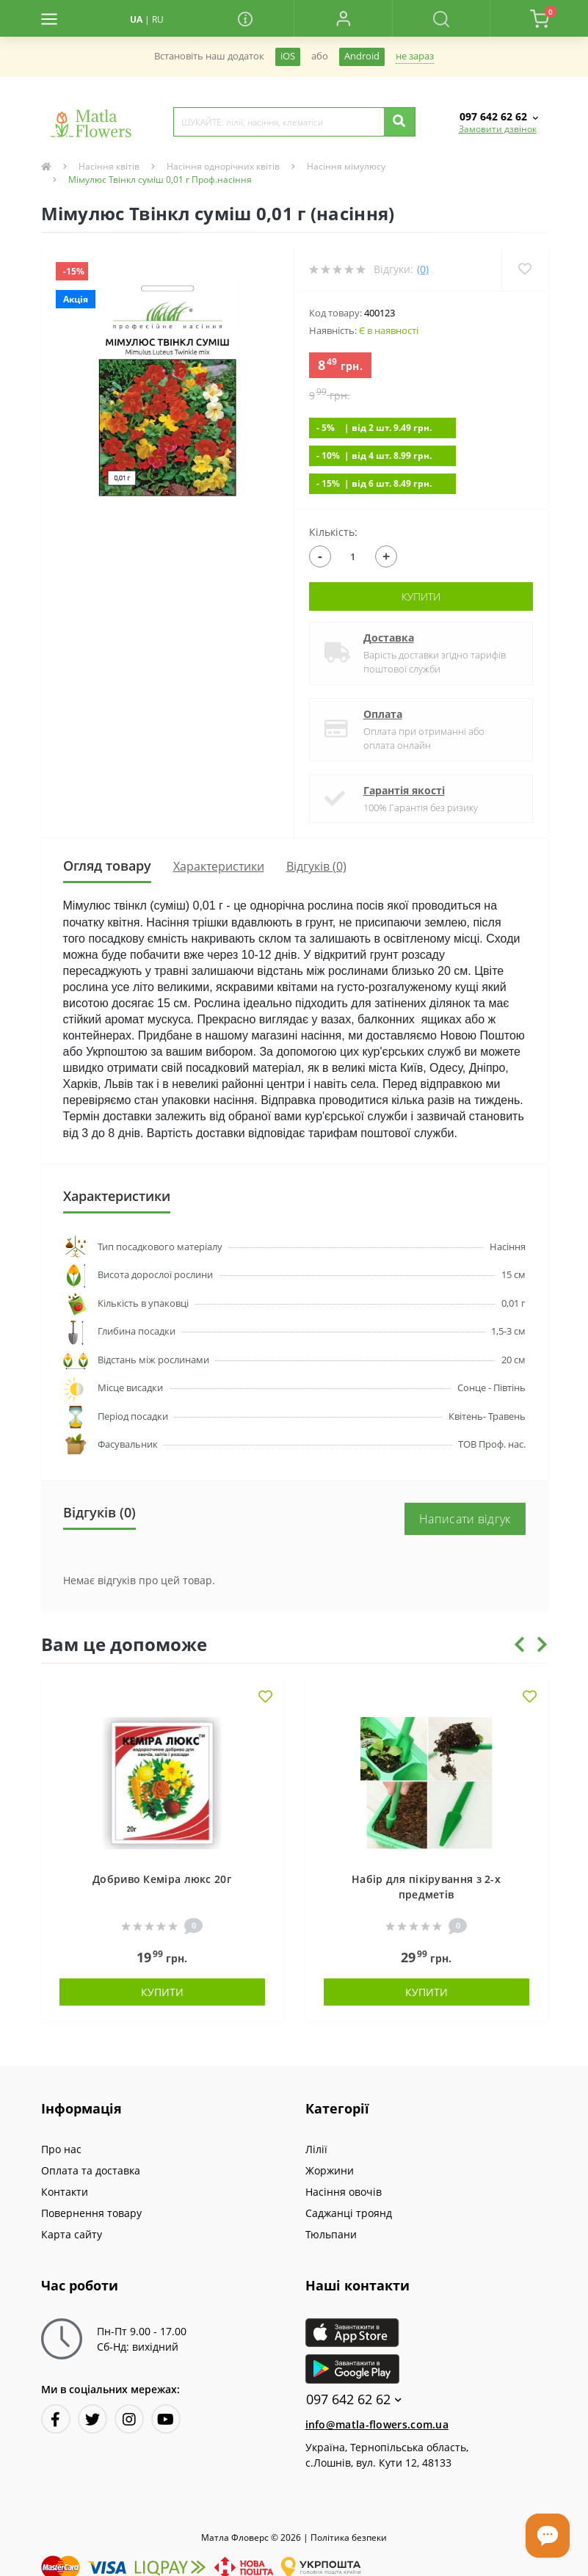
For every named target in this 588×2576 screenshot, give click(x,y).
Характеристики (218, 866)
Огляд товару (107, 865)
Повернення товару (91, 2213)
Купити (421, 596)
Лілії (316, 2149)
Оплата (382, 714)
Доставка (388, 638)
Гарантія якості (404, 790)
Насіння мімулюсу (346, 166)
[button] (342, 18)
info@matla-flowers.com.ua (377, 2424)
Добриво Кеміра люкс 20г (161, 1879)
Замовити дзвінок (498, 129)
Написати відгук (465, 1519)
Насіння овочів (343, 2192)
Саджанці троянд (348, 2213)
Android (362, 56)
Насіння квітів (109, 166)
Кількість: (333, 532)
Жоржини (329, 2170)
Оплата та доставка (90, 2170)
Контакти (64, 2192)
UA (136, 19)
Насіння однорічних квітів (223, 166)
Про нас (61, 2149)
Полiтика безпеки (349, 2537)
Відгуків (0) (316, 866)
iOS (287, 56)
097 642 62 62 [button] (354, 2399)
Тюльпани (331, 2234)
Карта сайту (71, 2234)
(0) (423, 269)
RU (158, 19)
